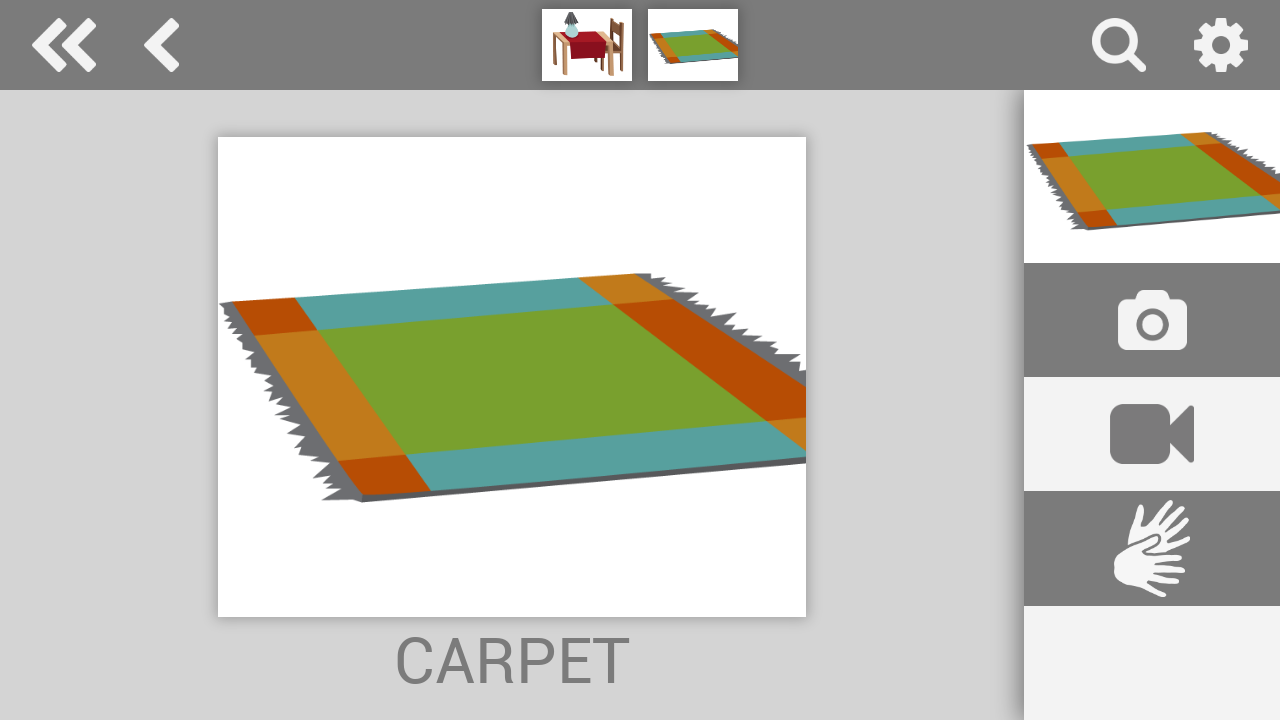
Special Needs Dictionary (64, 45)
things (161, 45)
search (1119, 45)
